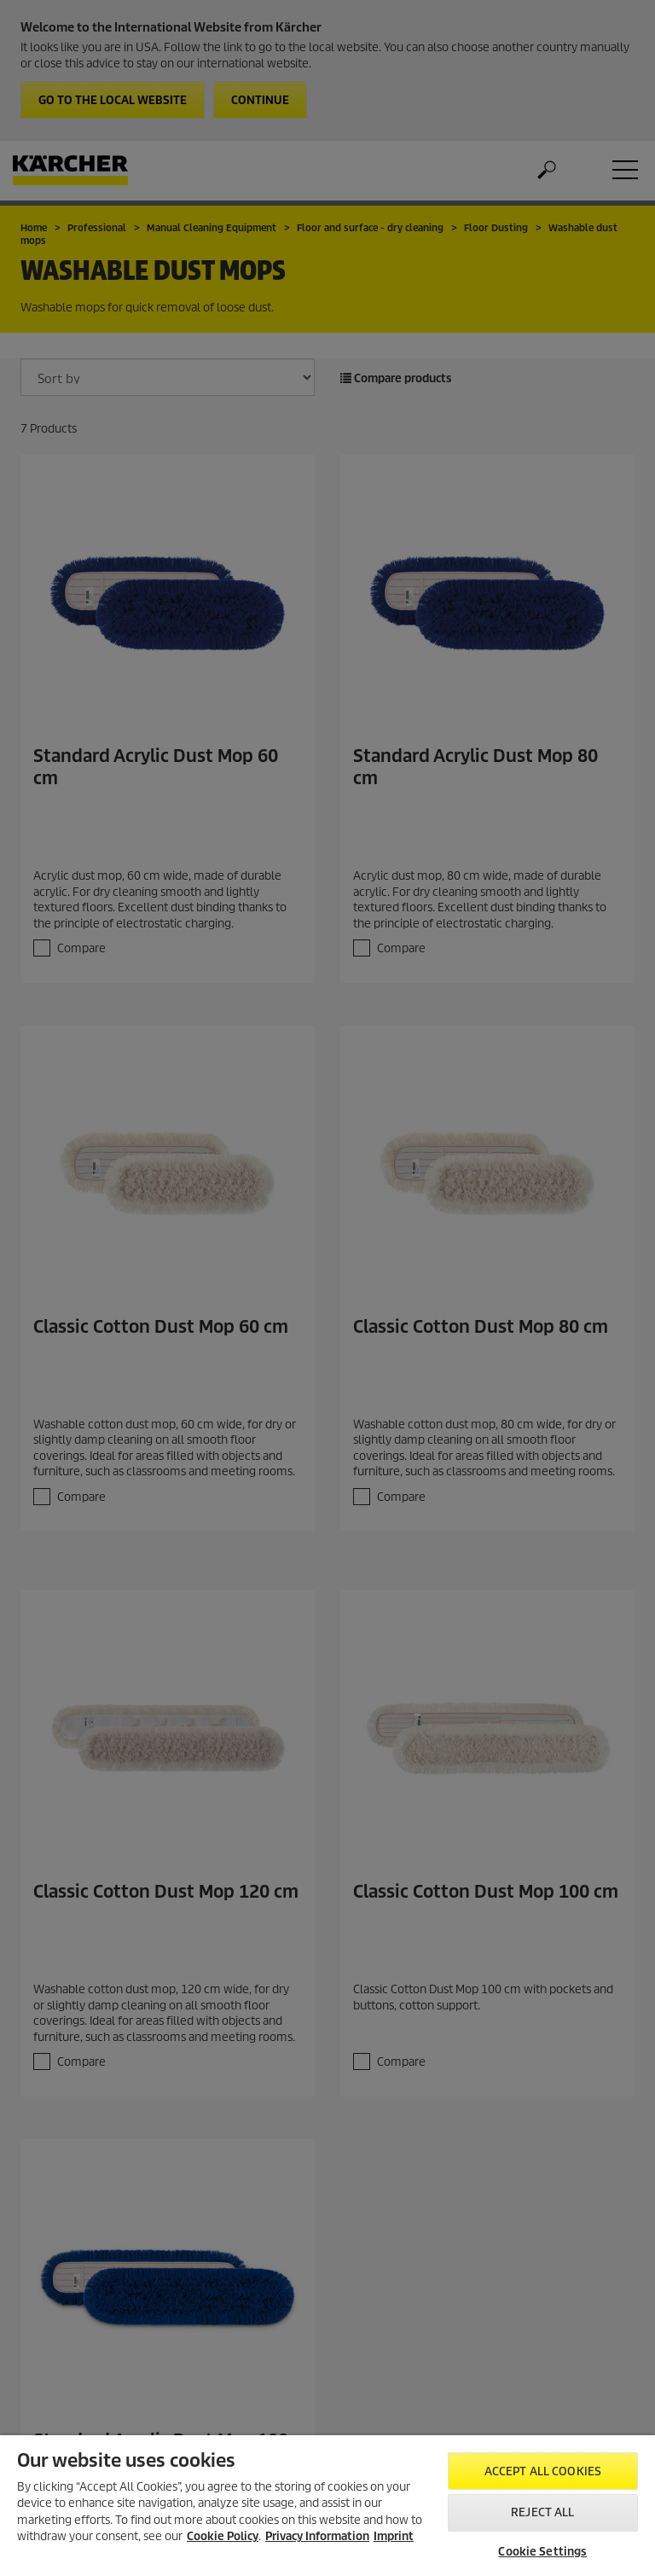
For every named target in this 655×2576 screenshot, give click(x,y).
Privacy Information (317, 2536)
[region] (327, 2505)
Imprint (394, 2536)
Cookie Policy (222, 2536)
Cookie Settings (542, 2551)
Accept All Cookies (542, 2471)
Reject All (542, 2512)
